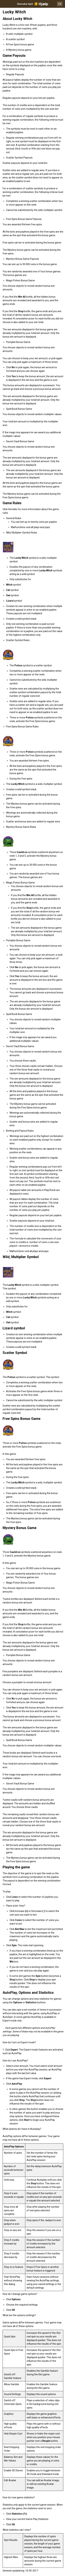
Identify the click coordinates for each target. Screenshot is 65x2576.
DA (59, 4)
